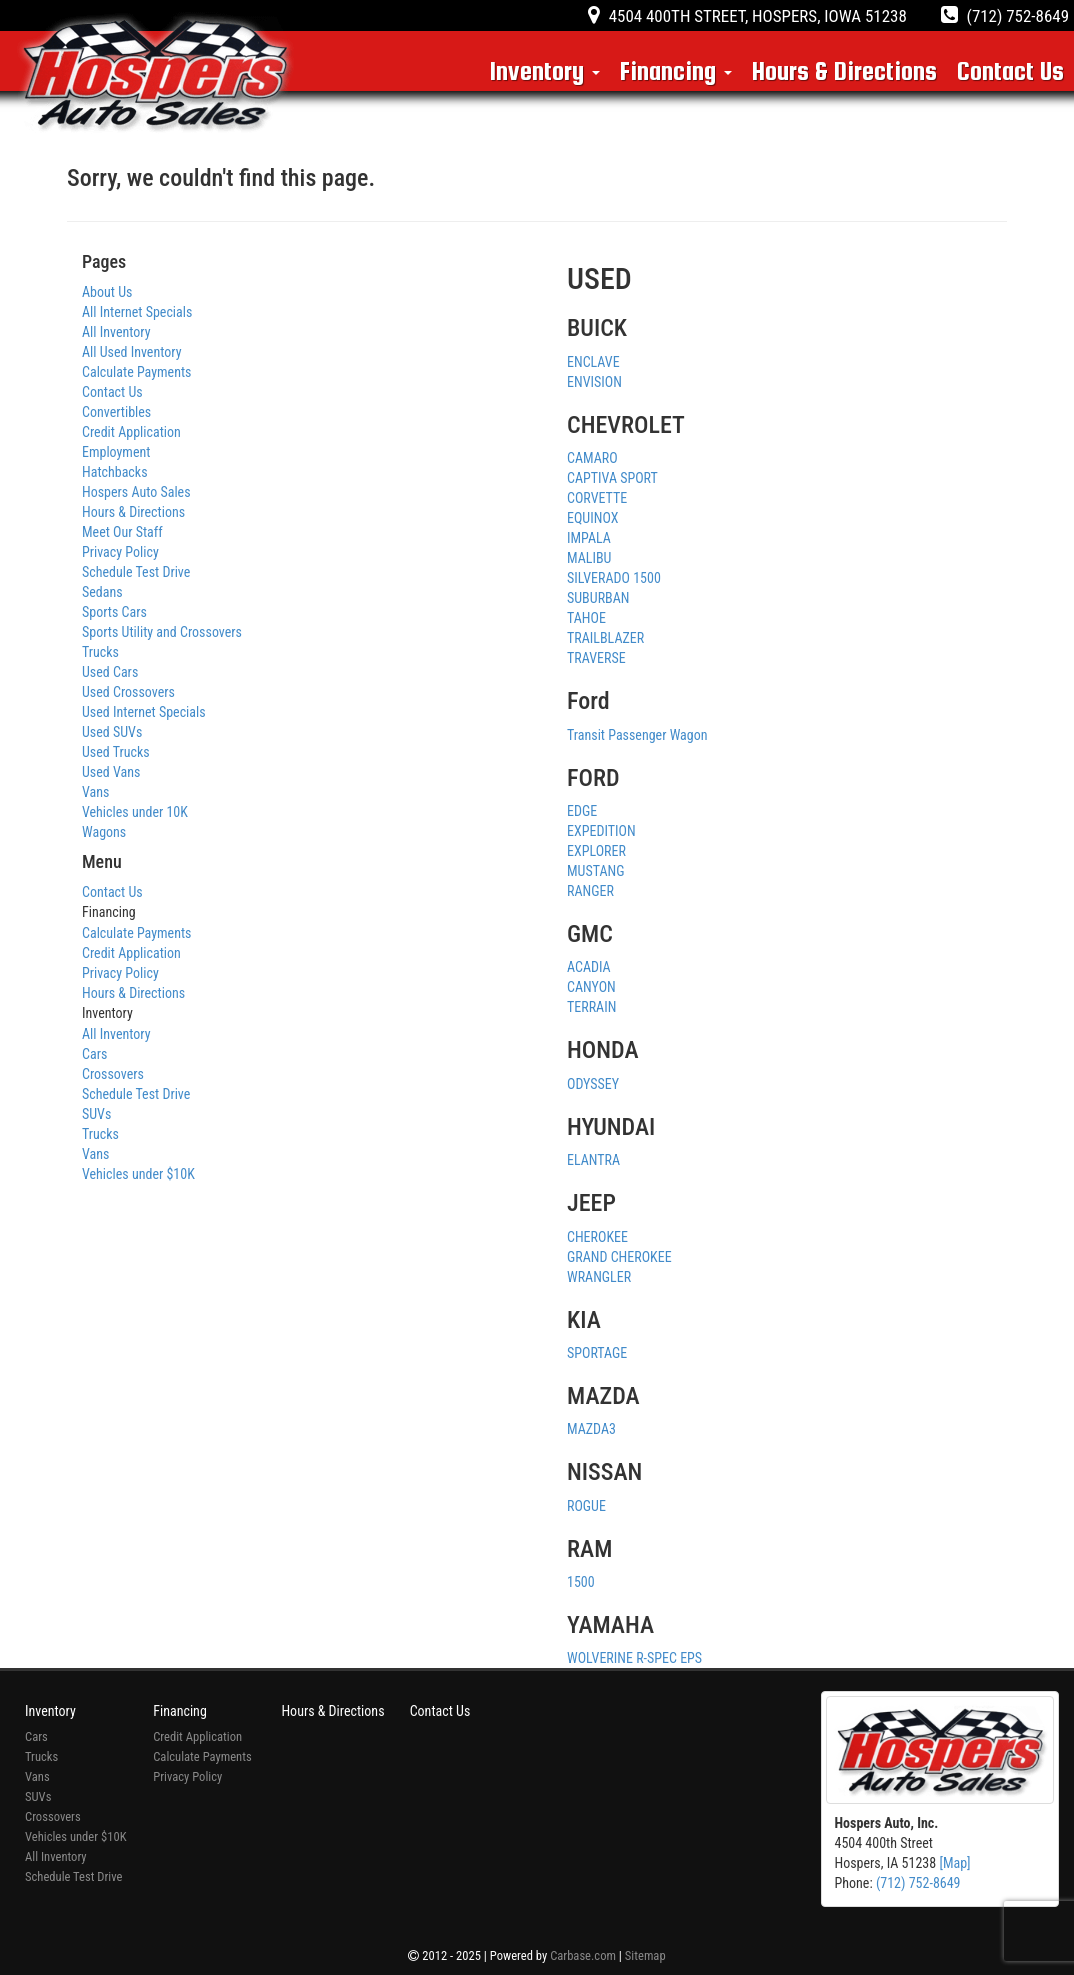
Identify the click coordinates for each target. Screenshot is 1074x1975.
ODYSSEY (593, 1084)
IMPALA (589, 538)
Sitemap (645, 1955)
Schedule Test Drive (136, 572)
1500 (581, 1582)
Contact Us (1010, 70)
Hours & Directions (844, 70)
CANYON (591, 987)
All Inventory (116, 332)
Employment (116, 452)
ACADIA (589, 967)
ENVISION (594, 382)
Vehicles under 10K (135, 812)
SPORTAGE (597, 1353)
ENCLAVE (593, 362)
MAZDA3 (591, 1429)
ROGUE (586, 1506)
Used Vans (111, 772)
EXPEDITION (601, 831)
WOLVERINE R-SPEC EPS (634, 1658)
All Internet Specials (137, 312)
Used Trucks (116, 752)
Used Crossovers (128, 692)
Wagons (104, 832)
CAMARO (592, 458)
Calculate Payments (136, 372)
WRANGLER (599, 1277)
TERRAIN (591, 1007)
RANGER (590, 891)
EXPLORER (596, 851)
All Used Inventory (131, 352)
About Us (107, 292)
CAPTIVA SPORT (612, 478)
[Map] (954, 1863)
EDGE (582, 811)
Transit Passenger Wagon (637, 735)
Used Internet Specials (144, 712)
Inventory (545, 70)
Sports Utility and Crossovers (162, 632)
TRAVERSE (596, 658)
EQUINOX (592, 518)
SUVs (96, 1114)
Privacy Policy (120, 552)
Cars (94, 1054)
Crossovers (113, 1074)
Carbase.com (583, 1955)
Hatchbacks (115, 472)
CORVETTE (597, 498)
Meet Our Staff (122, 532)
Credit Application (131, 432)
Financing (676, 70)
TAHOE (586, 618)
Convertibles (116, 412)
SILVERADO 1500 (614, 578)
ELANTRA (593, 1160)
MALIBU (589, 558)
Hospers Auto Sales (136, 492)
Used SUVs (112, 732)
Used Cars (110, 672)
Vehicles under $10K (138, 1174)
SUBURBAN (598, 598)
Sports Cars (114, 612)
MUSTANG (595, 871)
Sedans (102, 592)
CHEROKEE (597, 1237)
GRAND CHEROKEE (619, 1257)
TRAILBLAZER (605, 638)
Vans (95, 792)
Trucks (100, 652)
